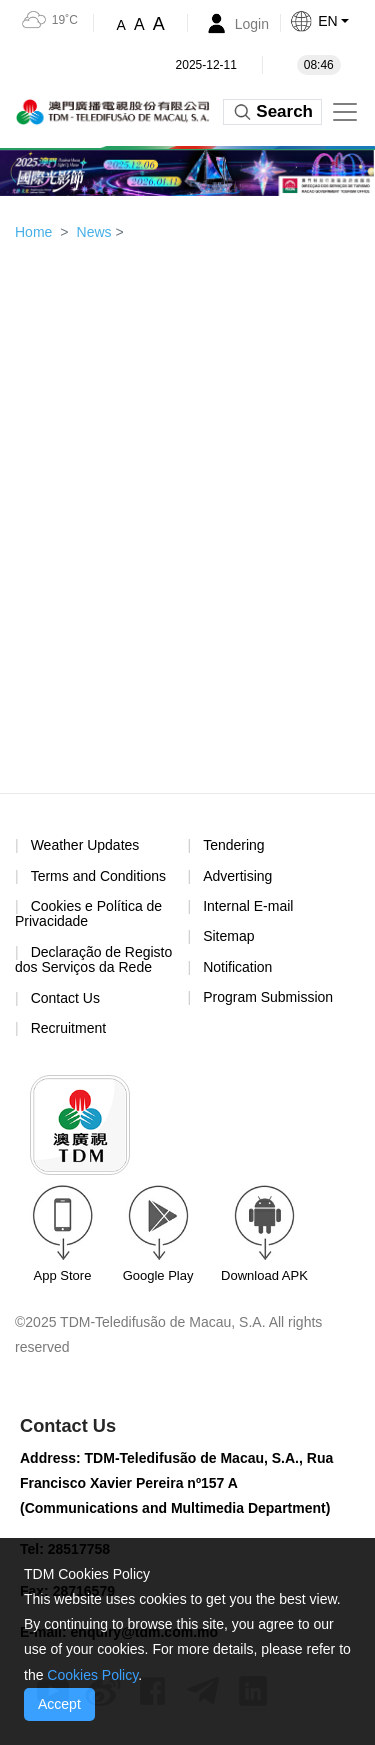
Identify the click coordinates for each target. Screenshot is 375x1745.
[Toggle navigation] (345, 112)
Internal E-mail (248, 906)
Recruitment (68, 1028)
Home (33, 232)
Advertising (237, 876)
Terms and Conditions (98, 876)
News (94, 232)
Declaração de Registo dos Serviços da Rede (93, 959)
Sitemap (228, 936)
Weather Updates (85, 845)
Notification (237, 967)
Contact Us (65, 998)
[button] (332, 21)
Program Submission (268, 997)
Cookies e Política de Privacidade (88, 913)
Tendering (234, 845)
